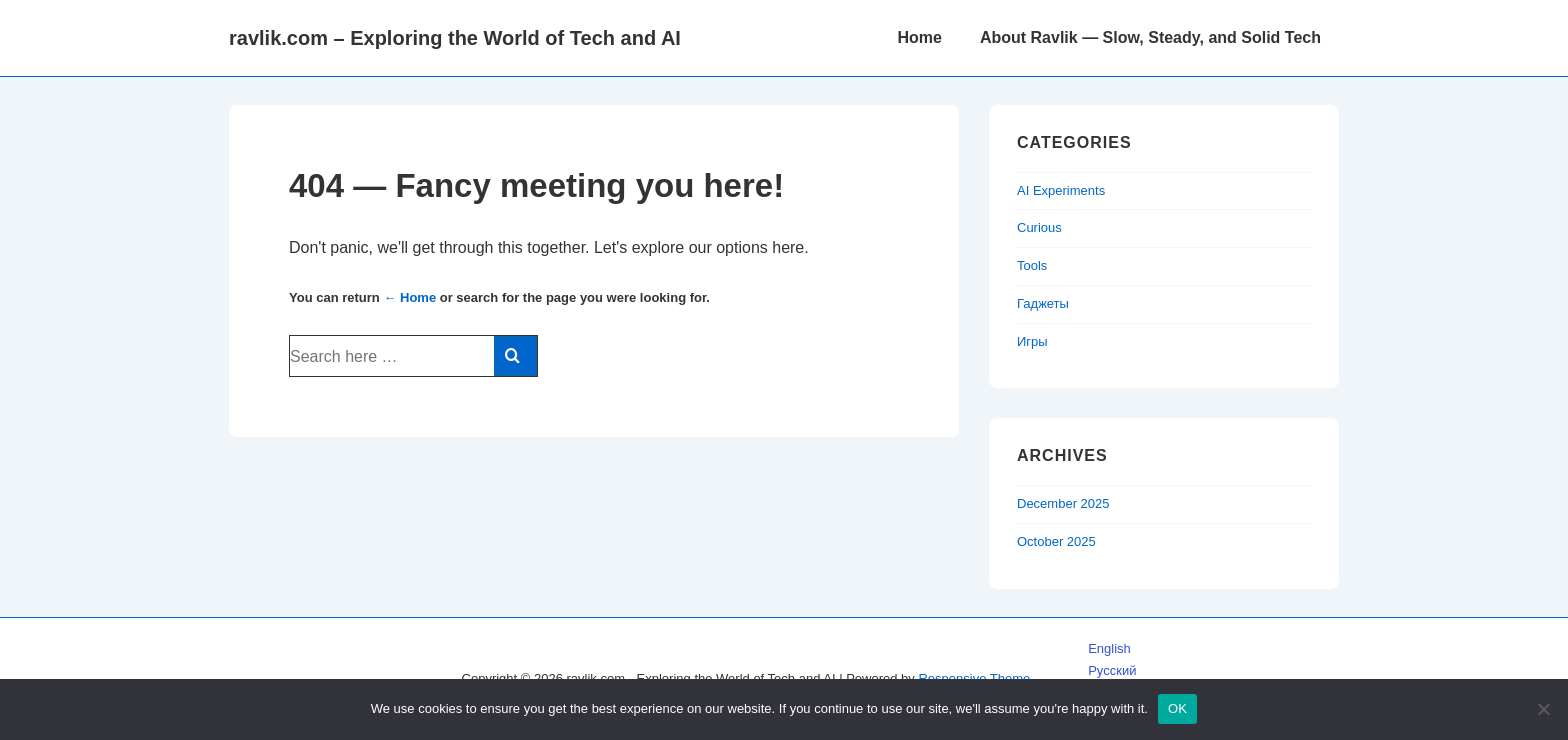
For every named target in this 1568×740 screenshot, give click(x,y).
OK (1177, 708)
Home (919, 37)
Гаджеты (1043, 303)
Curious (1039, 227)
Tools (1032, 265)
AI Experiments (1061, 190)
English (1109, 648)
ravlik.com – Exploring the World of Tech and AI (455, 38)
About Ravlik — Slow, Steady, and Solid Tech (1150, 37)
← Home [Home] (409, 297)
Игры (1032, 341)
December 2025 (1063, 503)
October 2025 (1056, 541)
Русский (1112, 670)
